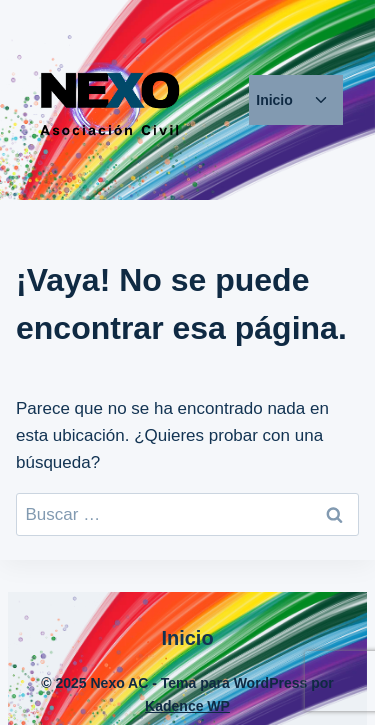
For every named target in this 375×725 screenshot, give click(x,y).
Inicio (274, 100)
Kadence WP (187, 706)
